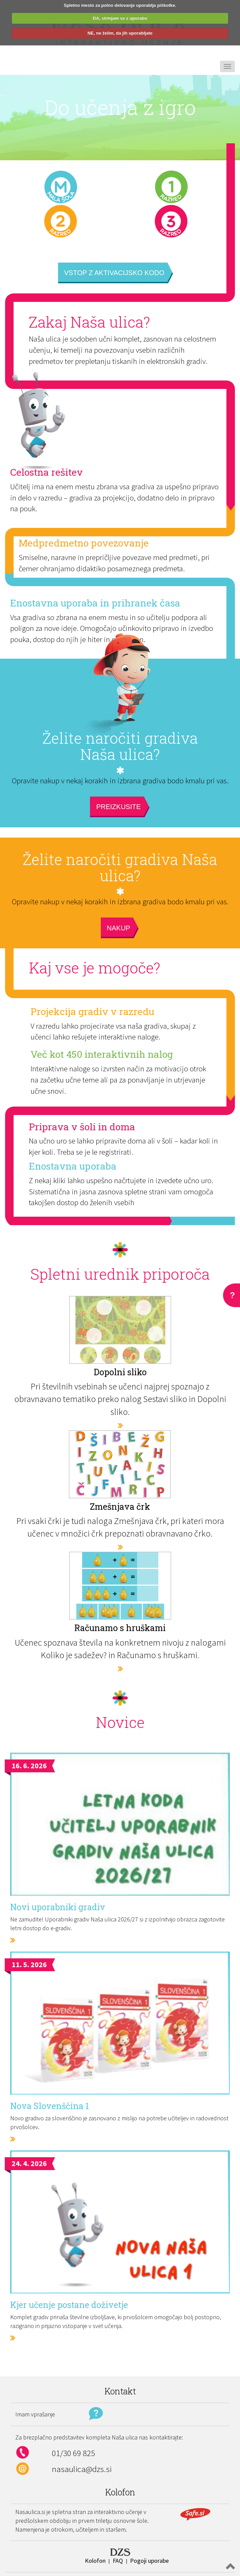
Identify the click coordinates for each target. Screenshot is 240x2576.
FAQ (118, 2560)
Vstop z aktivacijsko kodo (114, 272)
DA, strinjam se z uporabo (120, 18)
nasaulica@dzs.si (82, 2469)
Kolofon (95, 2560)
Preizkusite (118, 806)
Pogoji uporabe (149, 2560)
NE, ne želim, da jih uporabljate (120, 33)
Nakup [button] (118, 928)
